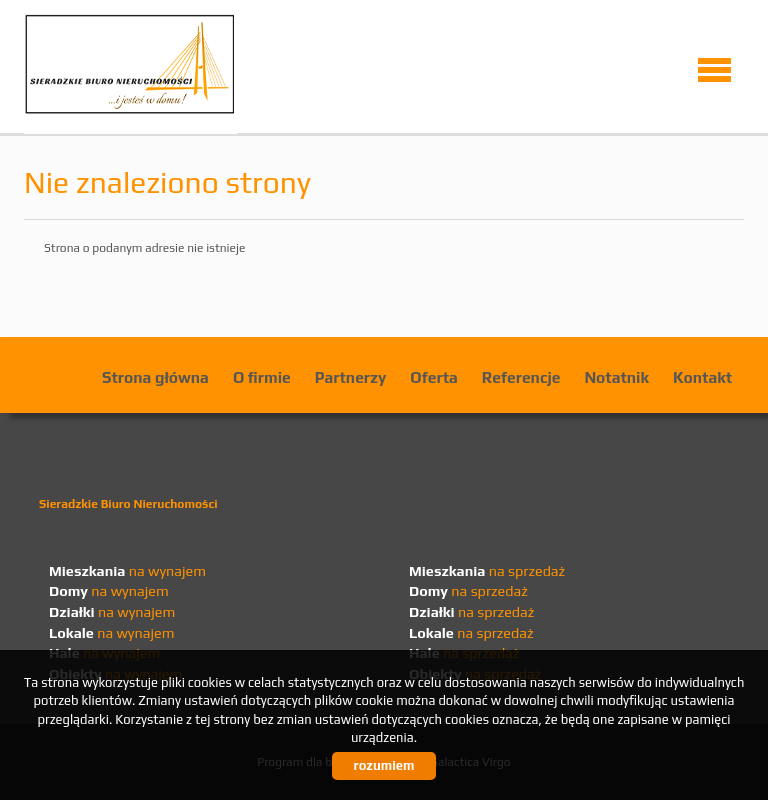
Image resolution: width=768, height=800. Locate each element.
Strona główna (155, 377)
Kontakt (702, 377)
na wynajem (127, 571)
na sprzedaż (487, 571)
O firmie (262, 377)
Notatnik (616, 377)
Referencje (521, 377)
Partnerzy (351, 377)
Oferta (433, 377)
